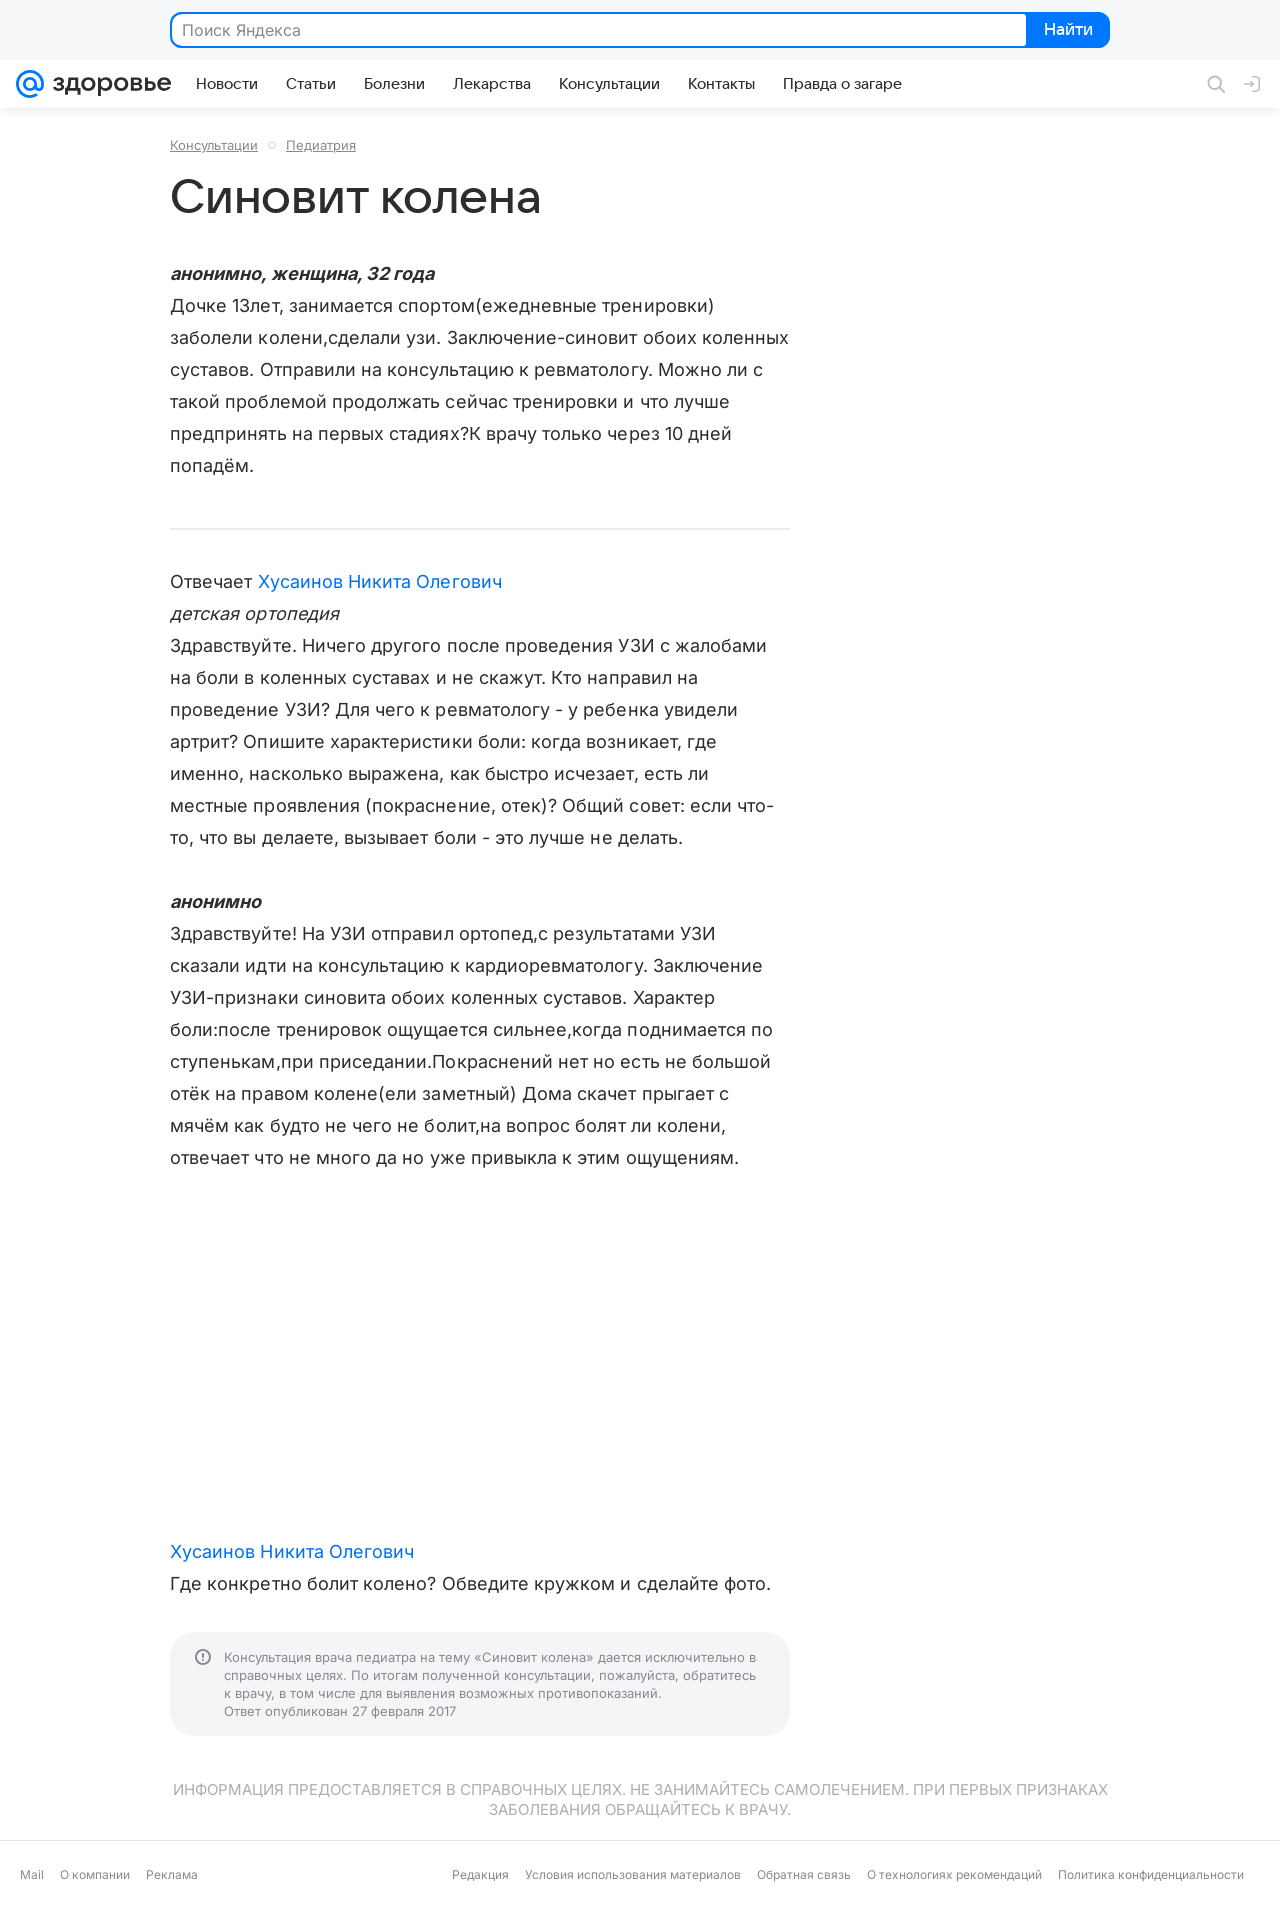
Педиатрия (321, 145)
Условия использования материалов (633, 1874)
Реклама (172, 1874)
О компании (95, 1874)
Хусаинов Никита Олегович (380, 581)
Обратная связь (804, 1874)
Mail (32, 1874)
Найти (1066, 31)
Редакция (480, 1874)
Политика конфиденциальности (1151, 1874)
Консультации (214, 145)
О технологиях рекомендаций (954, 1874)
